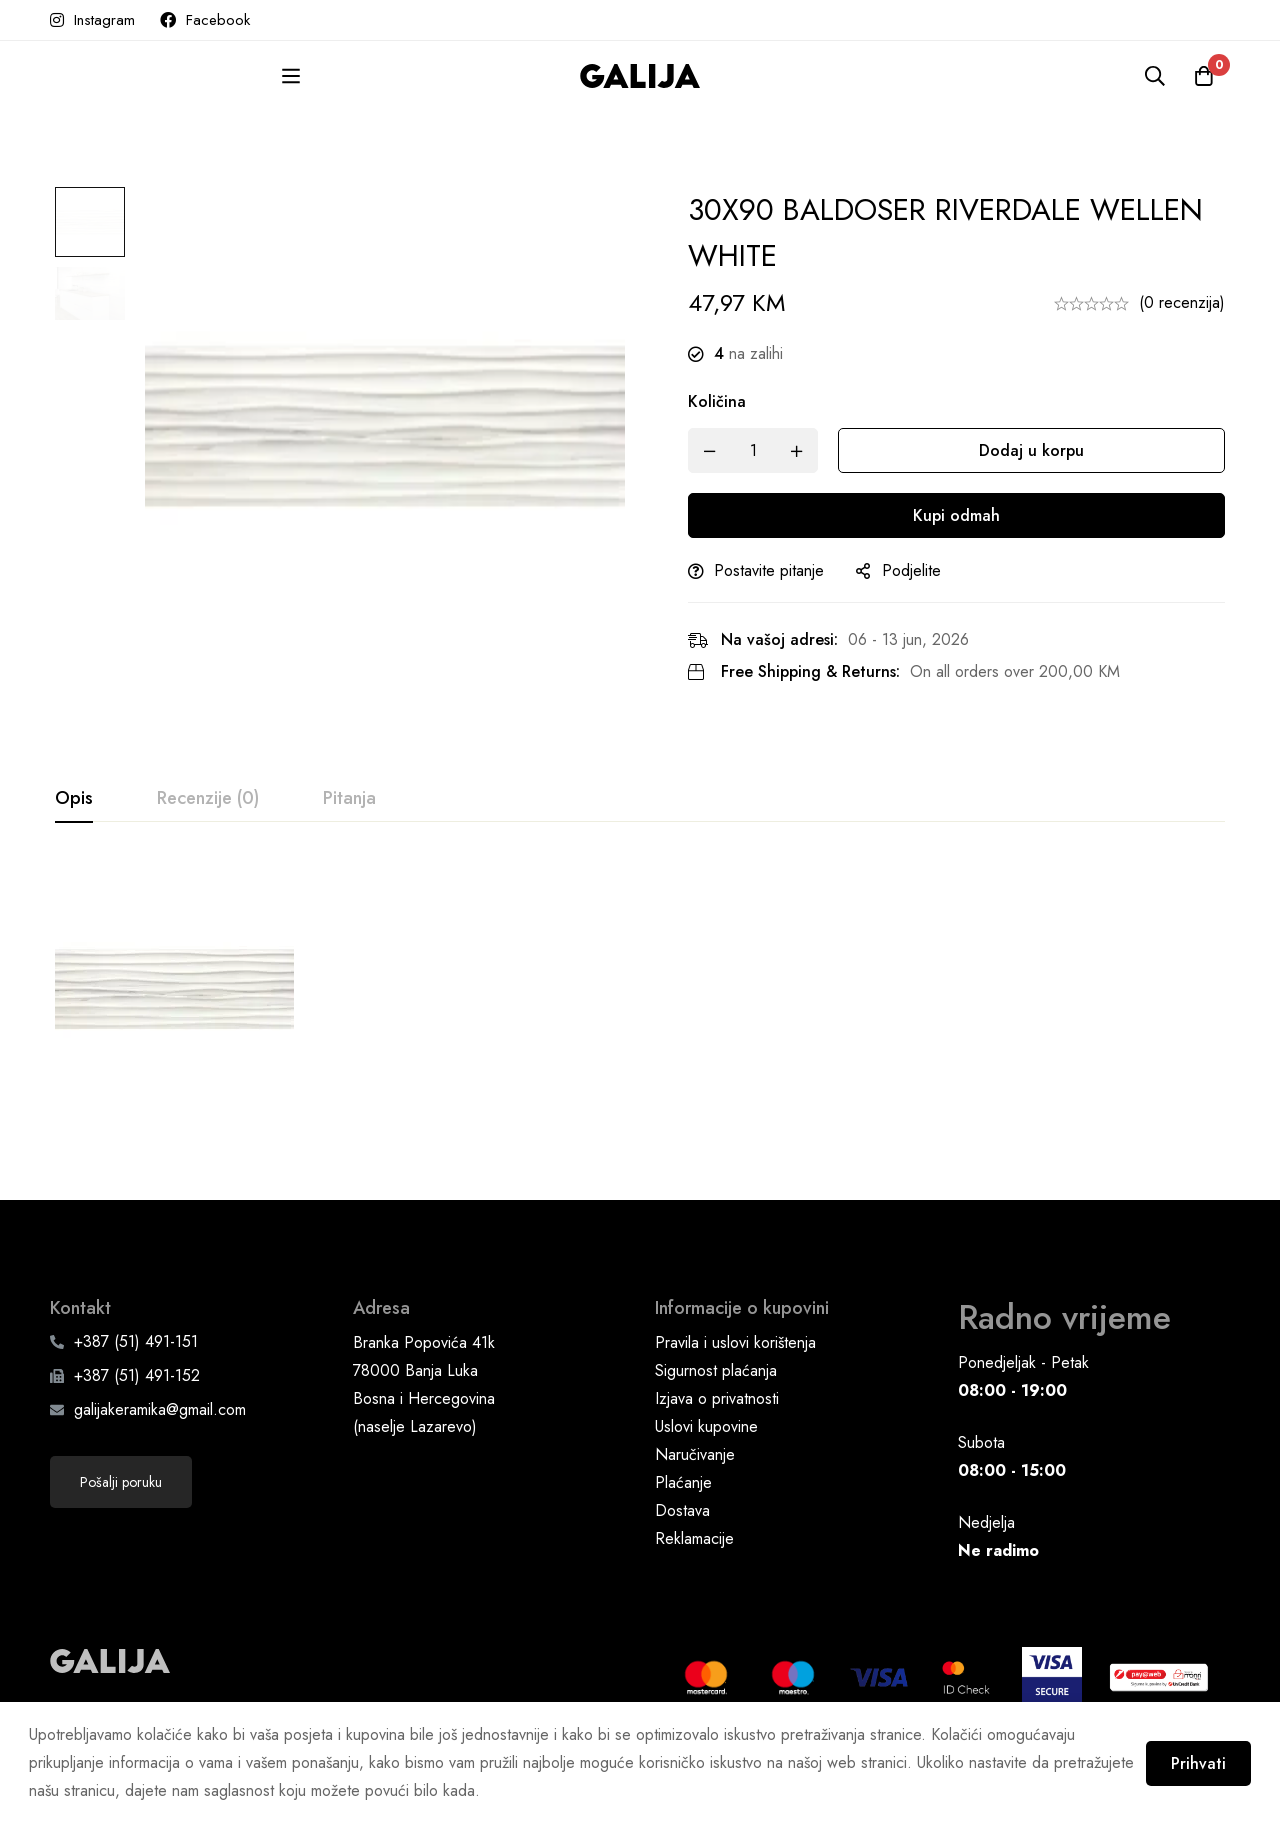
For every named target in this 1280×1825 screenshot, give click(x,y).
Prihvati (1197, 1763)
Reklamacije (694, 1578)
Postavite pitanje (776, 570)
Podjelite (918, 570)
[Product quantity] (760, 450)
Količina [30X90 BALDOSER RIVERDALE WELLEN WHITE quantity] (724, 401)
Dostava (682, 1550)
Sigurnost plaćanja (716, 1410)
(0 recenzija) (1182, 302)
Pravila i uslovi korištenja (735, 1382)
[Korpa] (1204, 76)
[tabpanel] (640, 1001)
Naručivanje (695, 1494)
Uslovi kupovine (706, 1466)
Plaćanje (683, 1522)
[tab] (74, 799)
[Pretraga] (1154, 76)
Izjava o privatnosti (717, 1438)
